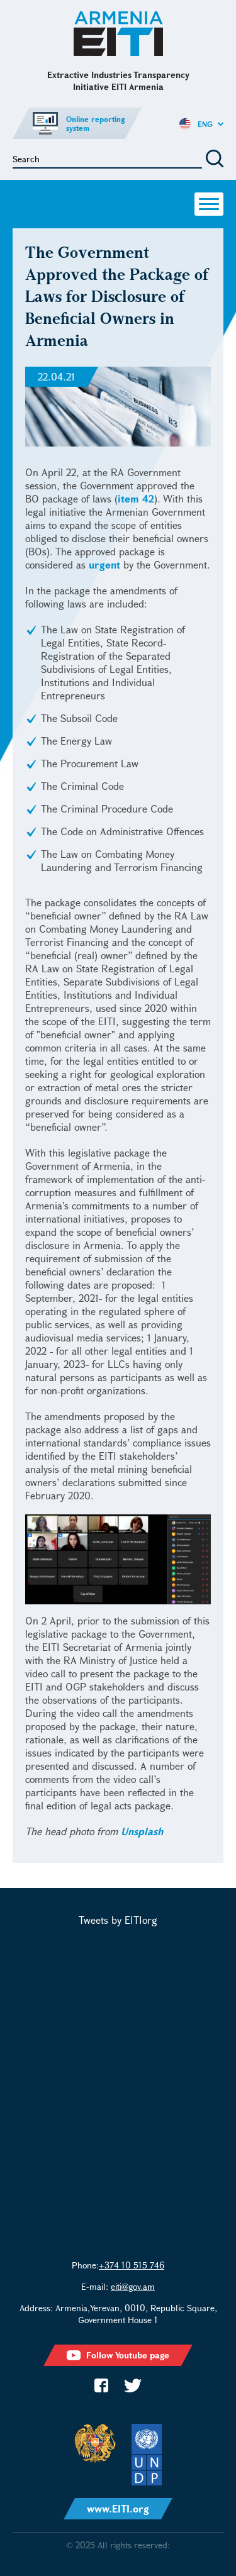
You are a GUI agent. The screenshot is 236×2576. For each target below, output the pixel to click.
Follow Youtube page (118, 2355)
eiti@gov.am (133, 2286)
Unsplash (142, 1831)
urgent (104, 564)
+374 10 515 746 (131, 2265)
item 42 (136, 498)
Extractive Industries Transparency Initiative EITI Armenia (118, 33)
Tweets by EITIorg (118, 1919)
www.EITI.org (118, 2508)
